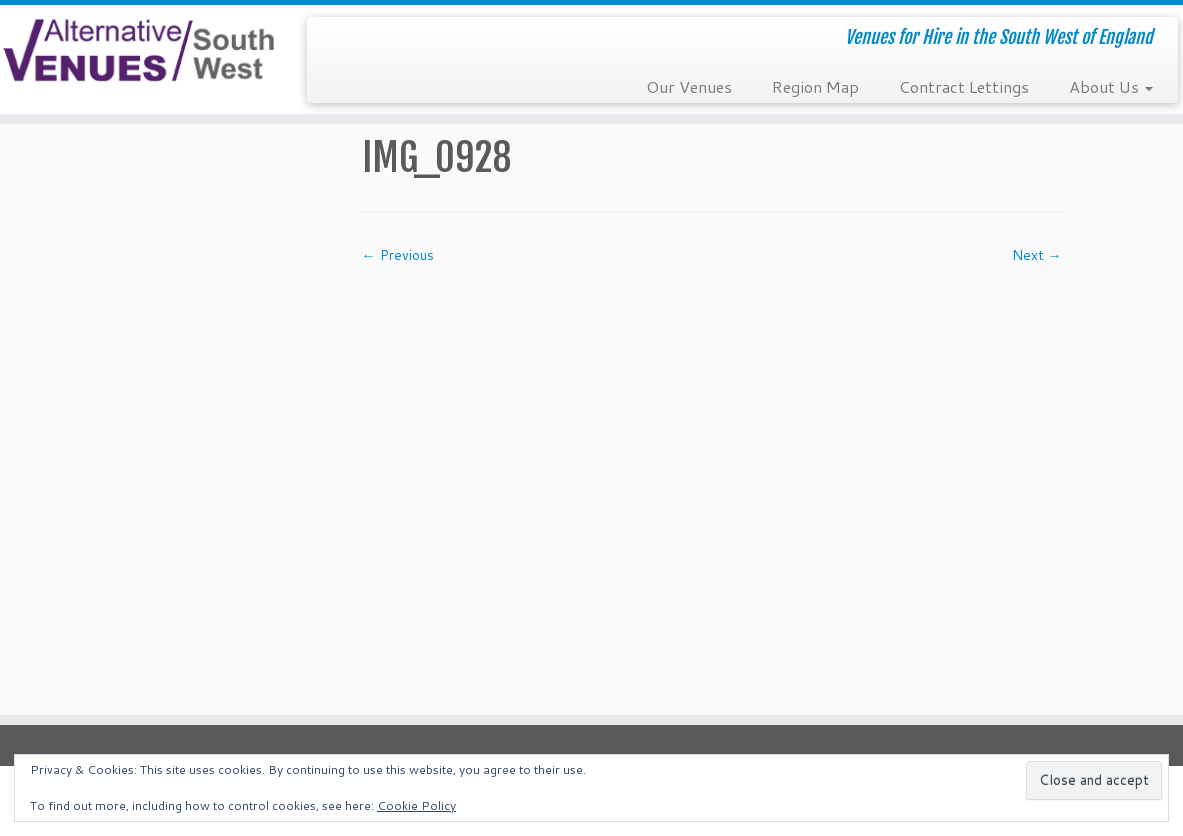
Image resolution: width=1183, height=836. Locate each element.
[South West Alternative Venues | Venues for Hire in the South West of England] (138, 50)
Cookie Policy (416, 805)
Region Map (815, 86)
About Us (1111, 86)
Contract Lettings (964, 86)
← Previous (398, 255)
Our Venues (689, 86)
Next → (1037, 255)
